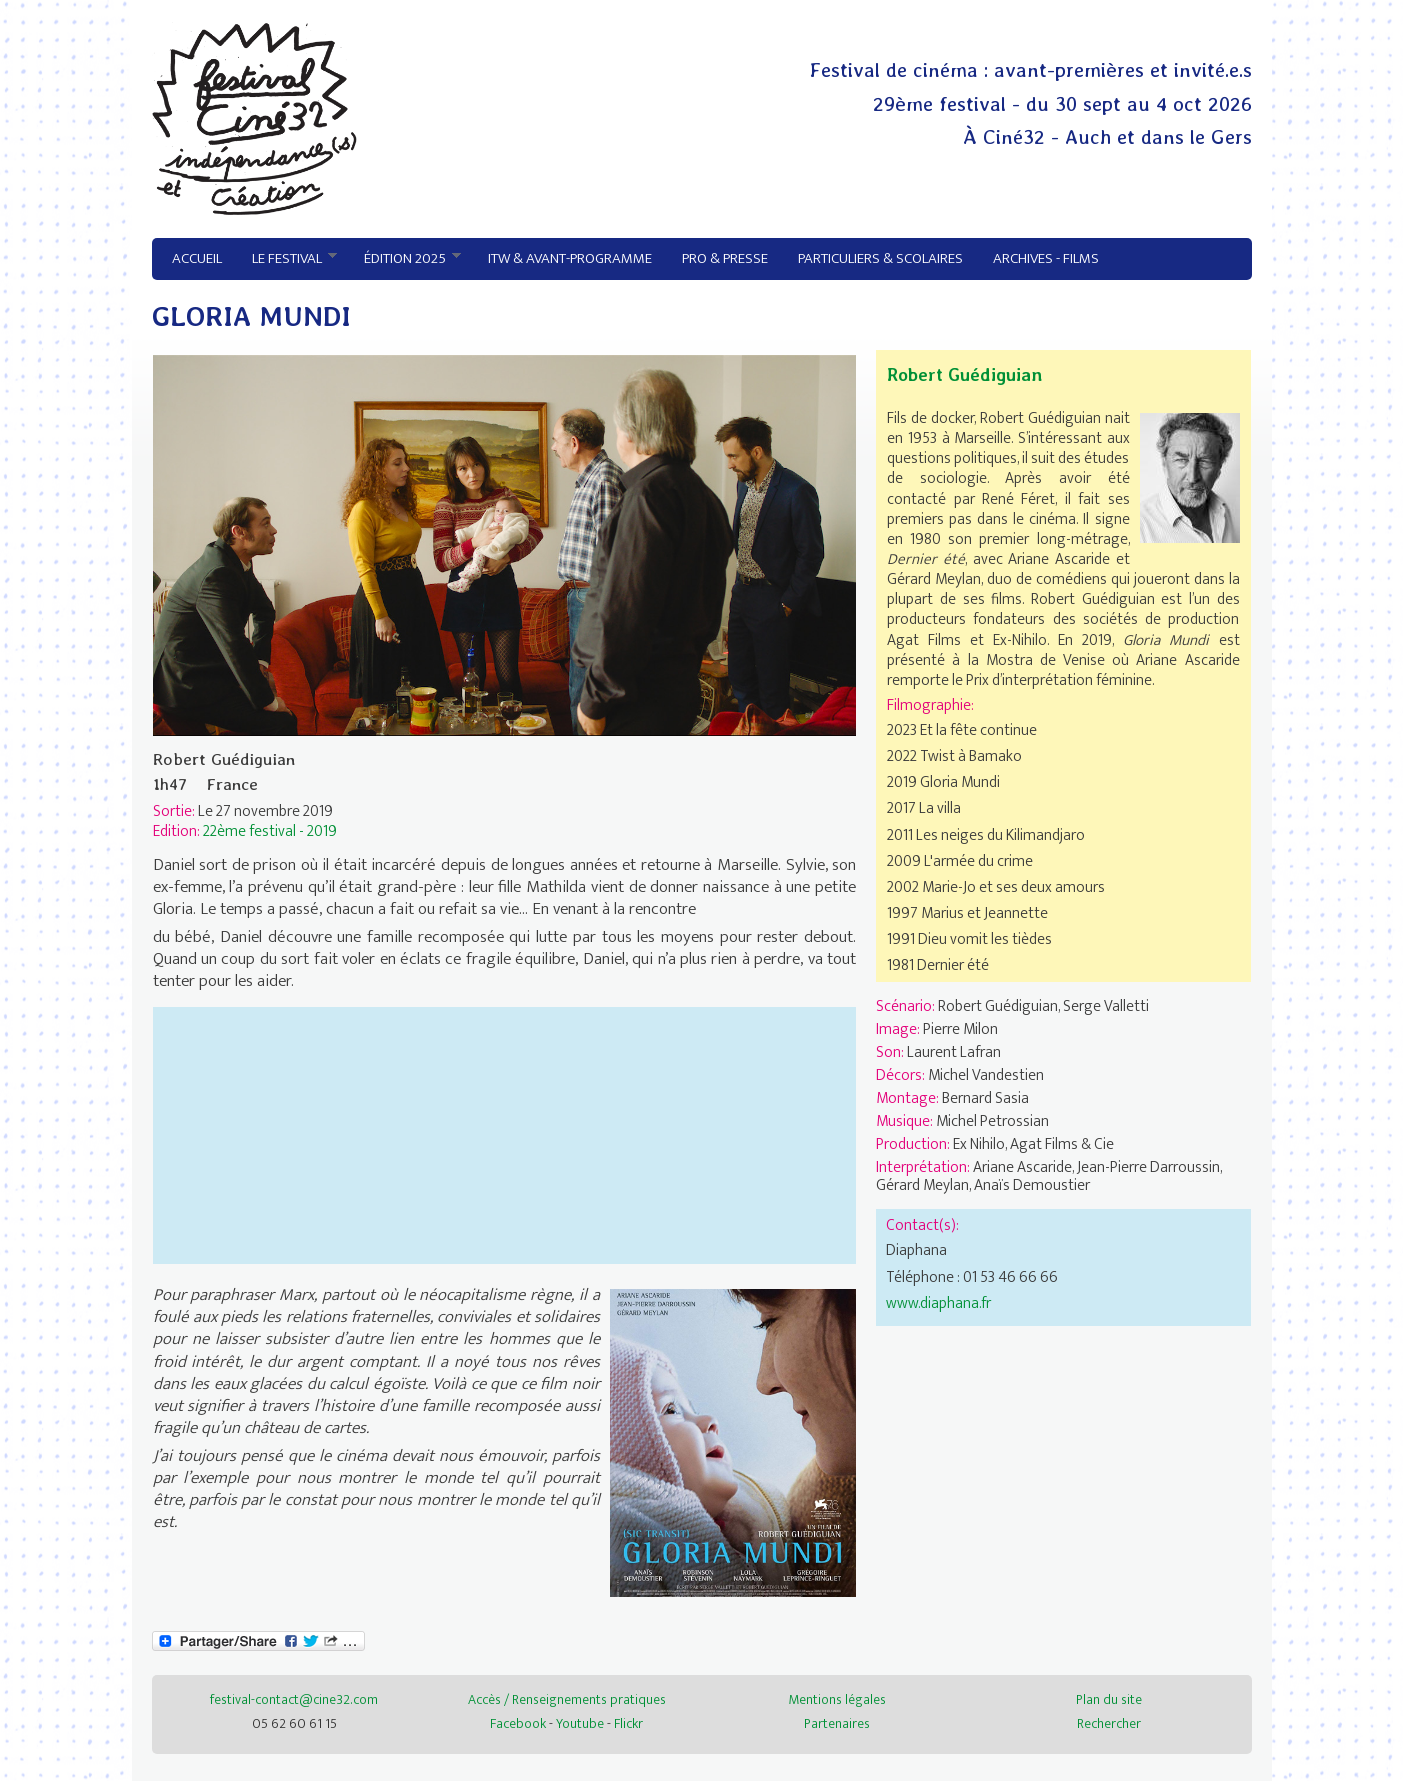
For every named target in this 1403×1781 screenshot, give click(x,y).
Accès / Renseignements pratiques (567, 1699)
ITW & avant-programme (570, 258)
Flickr (628, 1723)
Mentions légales (837, 1699)
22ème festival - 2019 (270, 831)
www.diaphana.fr (938, 1303)
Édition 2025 (405, 259)
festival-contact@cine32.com (294, 1699)
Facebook (518, 1723)
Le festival (287, 259)
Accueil (197, 258)
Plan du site (1109, 1699)
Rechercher (1109, 1723)
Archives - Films (1046, 258)
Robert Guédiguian (964, 374)
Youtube (580, 1723)
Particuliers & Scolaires (880, 258)
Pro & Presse (725, 258)
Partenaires (837, 1723)
